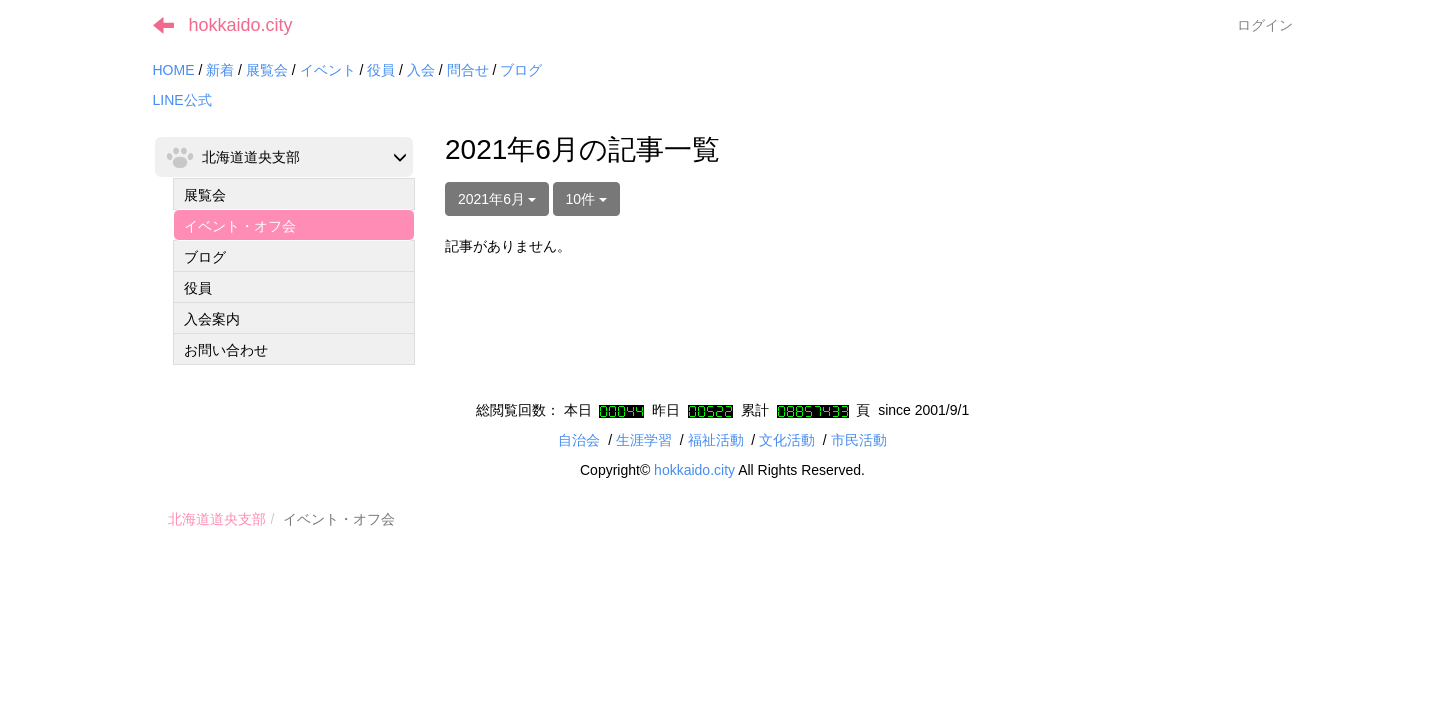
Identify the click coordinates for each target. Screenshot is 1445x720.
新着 (220, 70)
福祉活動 (716, 440)
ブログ (521, 70)
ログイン (1265, 25)
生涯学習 (644, 440)
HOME (174, 70)
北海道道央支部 (217, 519)
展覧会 (267, 70)
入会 (421, 70)
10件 (586, 199)
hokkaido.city (241, 25)
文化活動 (787, 440)
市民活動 (859, 440)
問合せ (468, 70)
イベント (328, 70)
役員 (381, 70)
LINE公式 (182, 100)
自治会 (579, 440)
